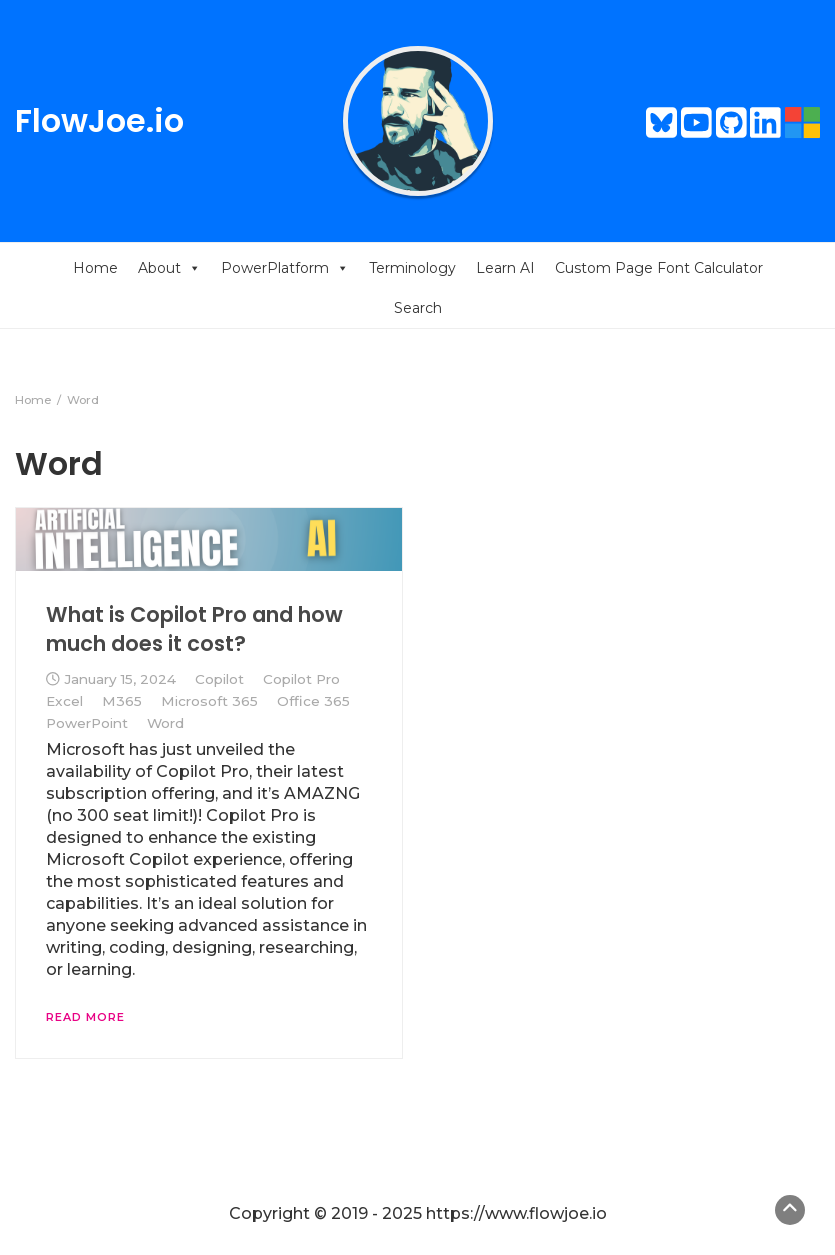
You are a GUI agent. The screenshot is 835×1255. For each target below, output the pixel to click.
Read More (85, 1017)
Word (165, 723)
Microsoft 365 (209, 701)
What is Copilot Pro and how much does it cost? (194, 628)
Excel (64, 701)
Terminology (412, 268)
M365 (122, 701)
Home (95, 268)
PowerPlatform (285, 268)
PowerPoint (87, 723)
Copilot (219, 679)
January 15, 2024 (120, 679)
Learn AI (505, 268)
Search (418, 308)
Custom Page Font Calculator (659, 268)
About (169, 268)
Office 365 (313, 701)
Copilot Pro (301, 679)
